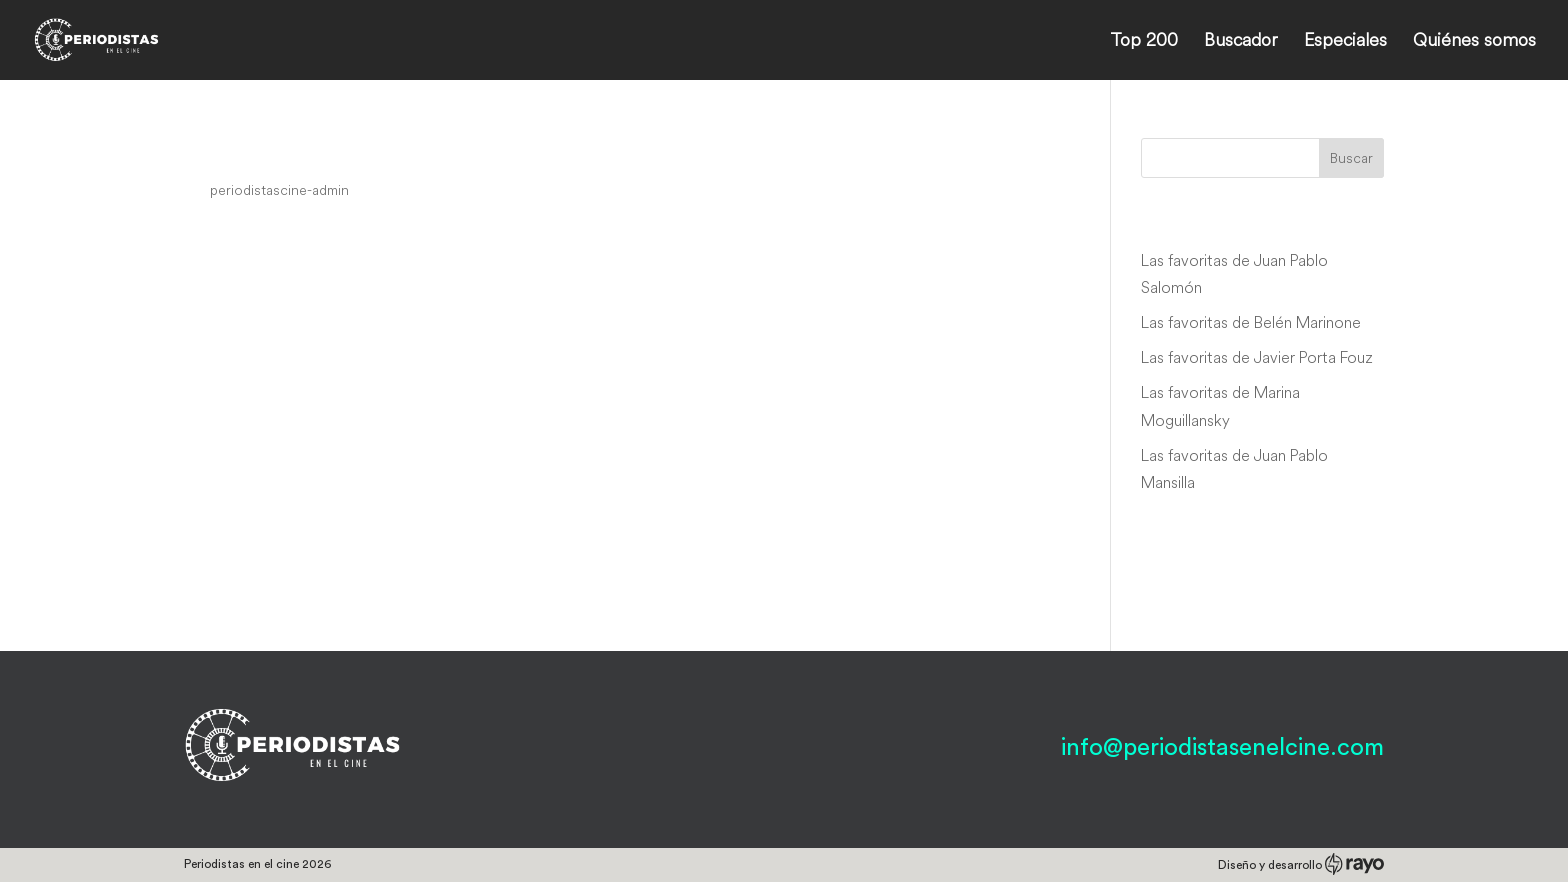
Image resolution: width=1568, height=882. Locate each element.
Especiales (1345, 42)
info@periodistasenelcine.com (1222, 748)
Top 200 (1144, 42)
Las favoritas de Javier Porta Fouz (1257, 357)
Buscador (1241, 42)
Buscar (1351, 158)
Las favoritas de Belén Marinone (1251, 322)
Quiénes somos (1474, 42)
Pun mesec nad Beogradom (354, 152)
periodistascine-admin (279, 190)
